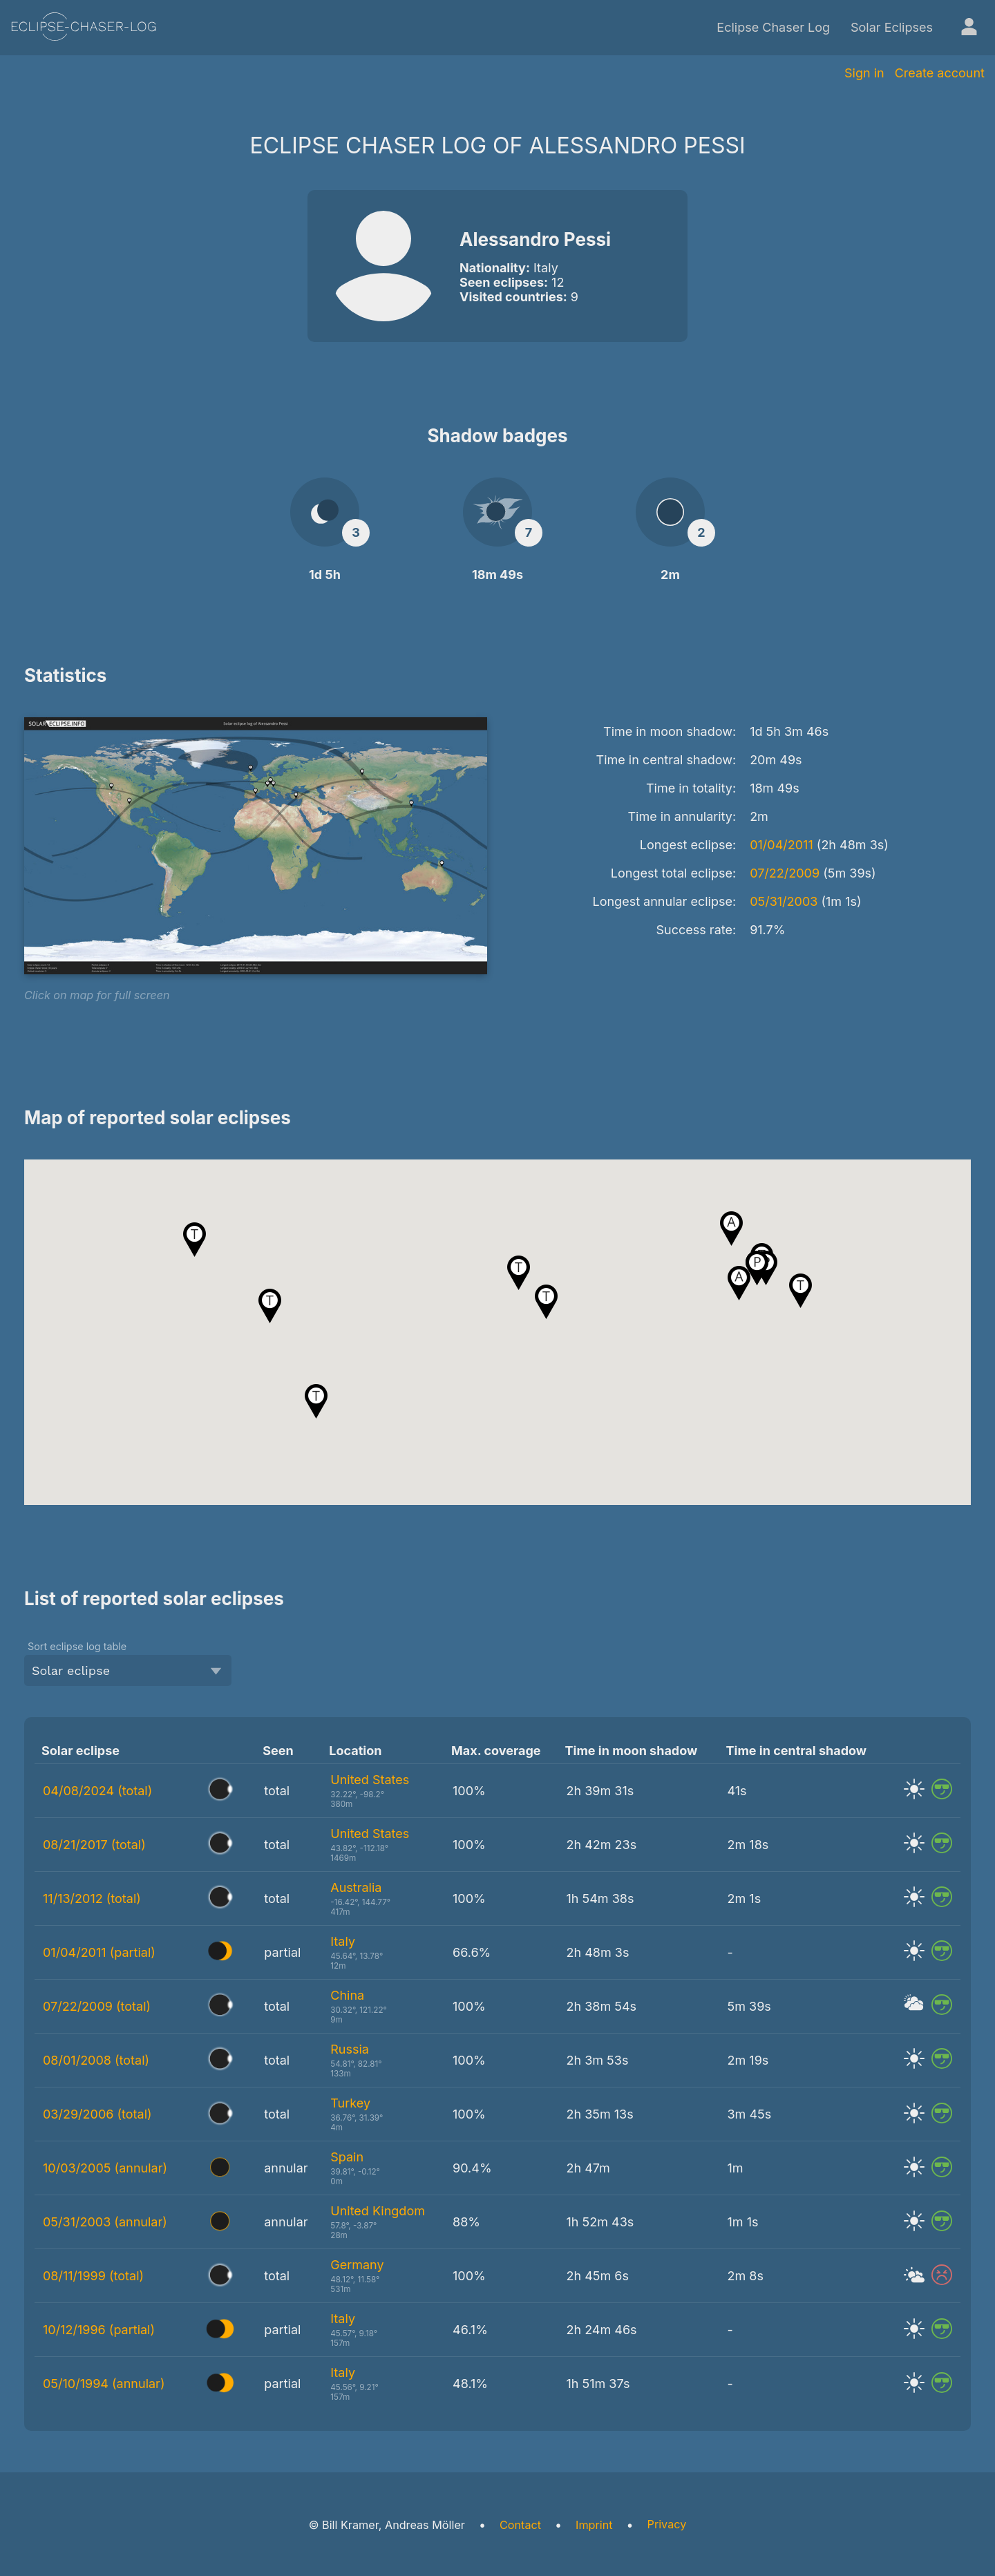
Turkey (350, 2103)
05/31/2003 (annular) (105, 2222)
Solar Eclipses (892, 27)
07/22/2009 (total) (97, 2006)
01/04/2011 (781, 844)
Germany (356, 2264)
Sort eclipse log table (77, 1646)
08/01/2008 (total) (96, 2060)
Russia (349, 2049)
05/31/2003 (783, 901)
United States (369, 1779)
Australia (355, 1887)
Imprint (594, 2525)
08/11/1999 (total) (93, 2276)
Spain (346, 2157)
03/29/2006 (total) (97, 2114)
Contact (520, 2525)
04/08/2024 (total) (97, 1790)
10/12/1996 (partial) (99, 2329)
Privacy (667, 2524)
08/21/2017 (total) (94, 1844)
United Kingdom (377, 2211)
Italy (342, 1941)
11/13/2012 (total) (92, 1898)
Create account (940, 73)
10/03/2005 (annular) (105, 2168)
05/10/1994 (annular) (103, 2383)
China (347, 1995)
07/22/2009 (784, 873)
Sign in (864, 73)
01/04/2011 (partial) (99, 1952)
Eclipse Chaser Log (773, 27)
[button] (546, 1302)
